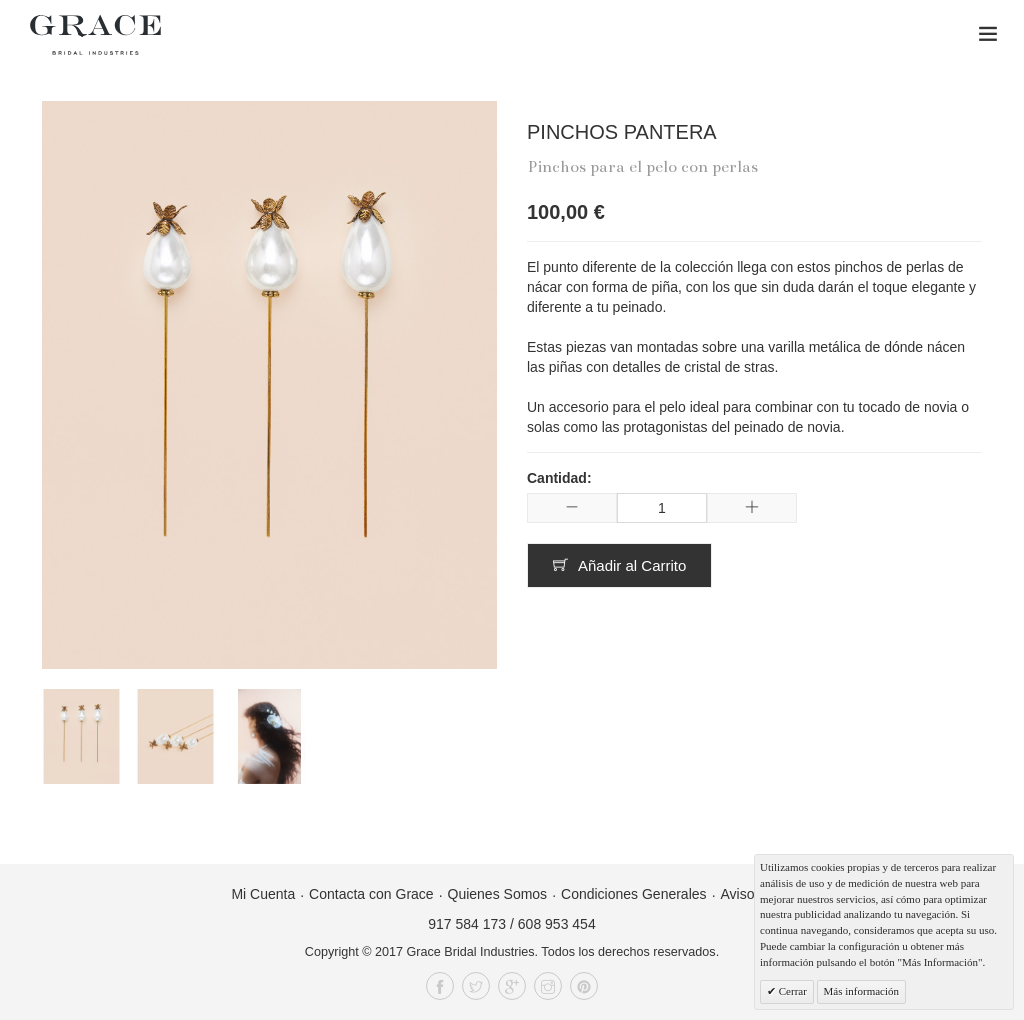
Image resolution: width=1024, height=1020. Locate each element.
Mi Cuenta (263, 894)
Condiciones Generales (634, 894)
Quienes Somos (498, 894)
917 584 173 (467, 924)
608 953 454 (557, 924)
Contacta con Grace (371, 894)
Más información (861, 991)
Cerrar (791, 991)
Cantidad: (559, 478)
